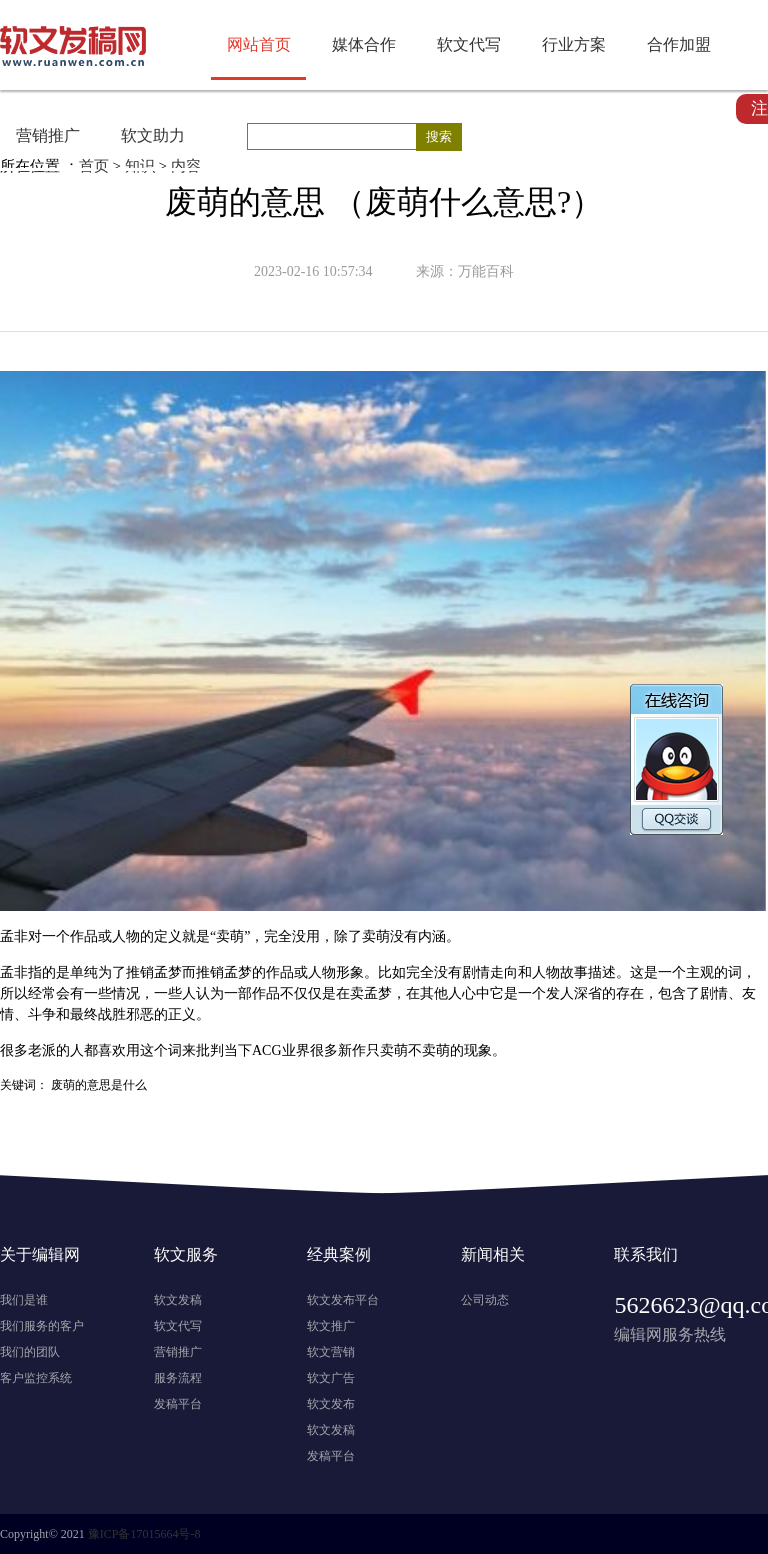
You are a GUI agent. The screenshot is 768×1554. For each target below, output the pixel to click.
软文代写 (469, 44)
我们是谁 (24, 1300)
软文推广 (331, 1326)
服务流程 (178, 1378)
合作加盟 (679, 44)
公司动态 (485, 1300)
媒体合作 (364, 44)
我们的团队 (30, 1352)
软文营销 (331, 1352)
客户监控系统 (36, 1378)
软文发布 (331, 1404)
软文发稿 (178, 1300)
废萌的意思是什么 (99, 1085)
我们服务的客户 (42, 1326)
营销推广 (48, 135)
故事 (574, 972)
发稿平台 (178, 1404)
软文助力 (153, 135)
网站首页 (259, 44)
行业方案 (574, 44)
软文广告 (331, 1378)
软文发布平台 (343, 1300)
